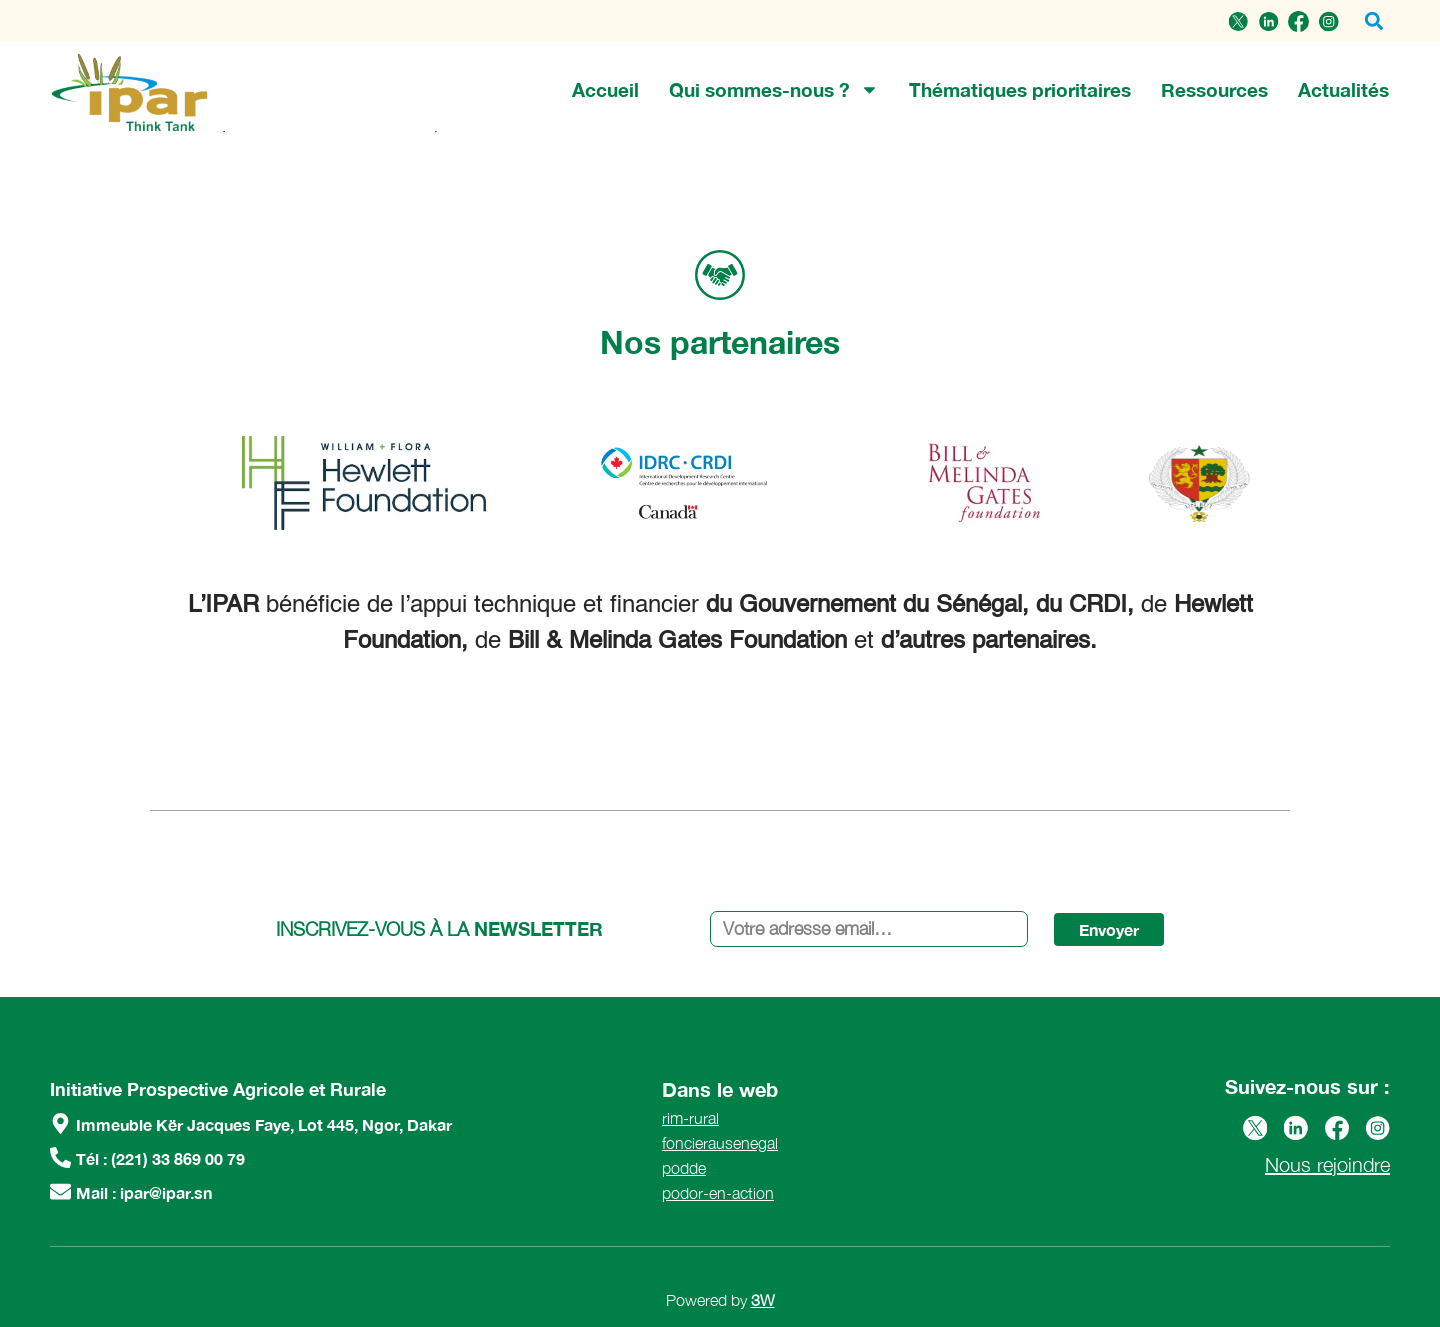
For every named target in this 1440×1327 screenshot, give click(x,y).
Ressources (1214, 89)
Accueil (605, 89)
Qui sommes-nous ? (774, 90)
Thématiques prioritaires (1020, 89)
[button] (1373, 21)
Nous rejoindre (1327, 1164)
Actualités (1343, 89)
